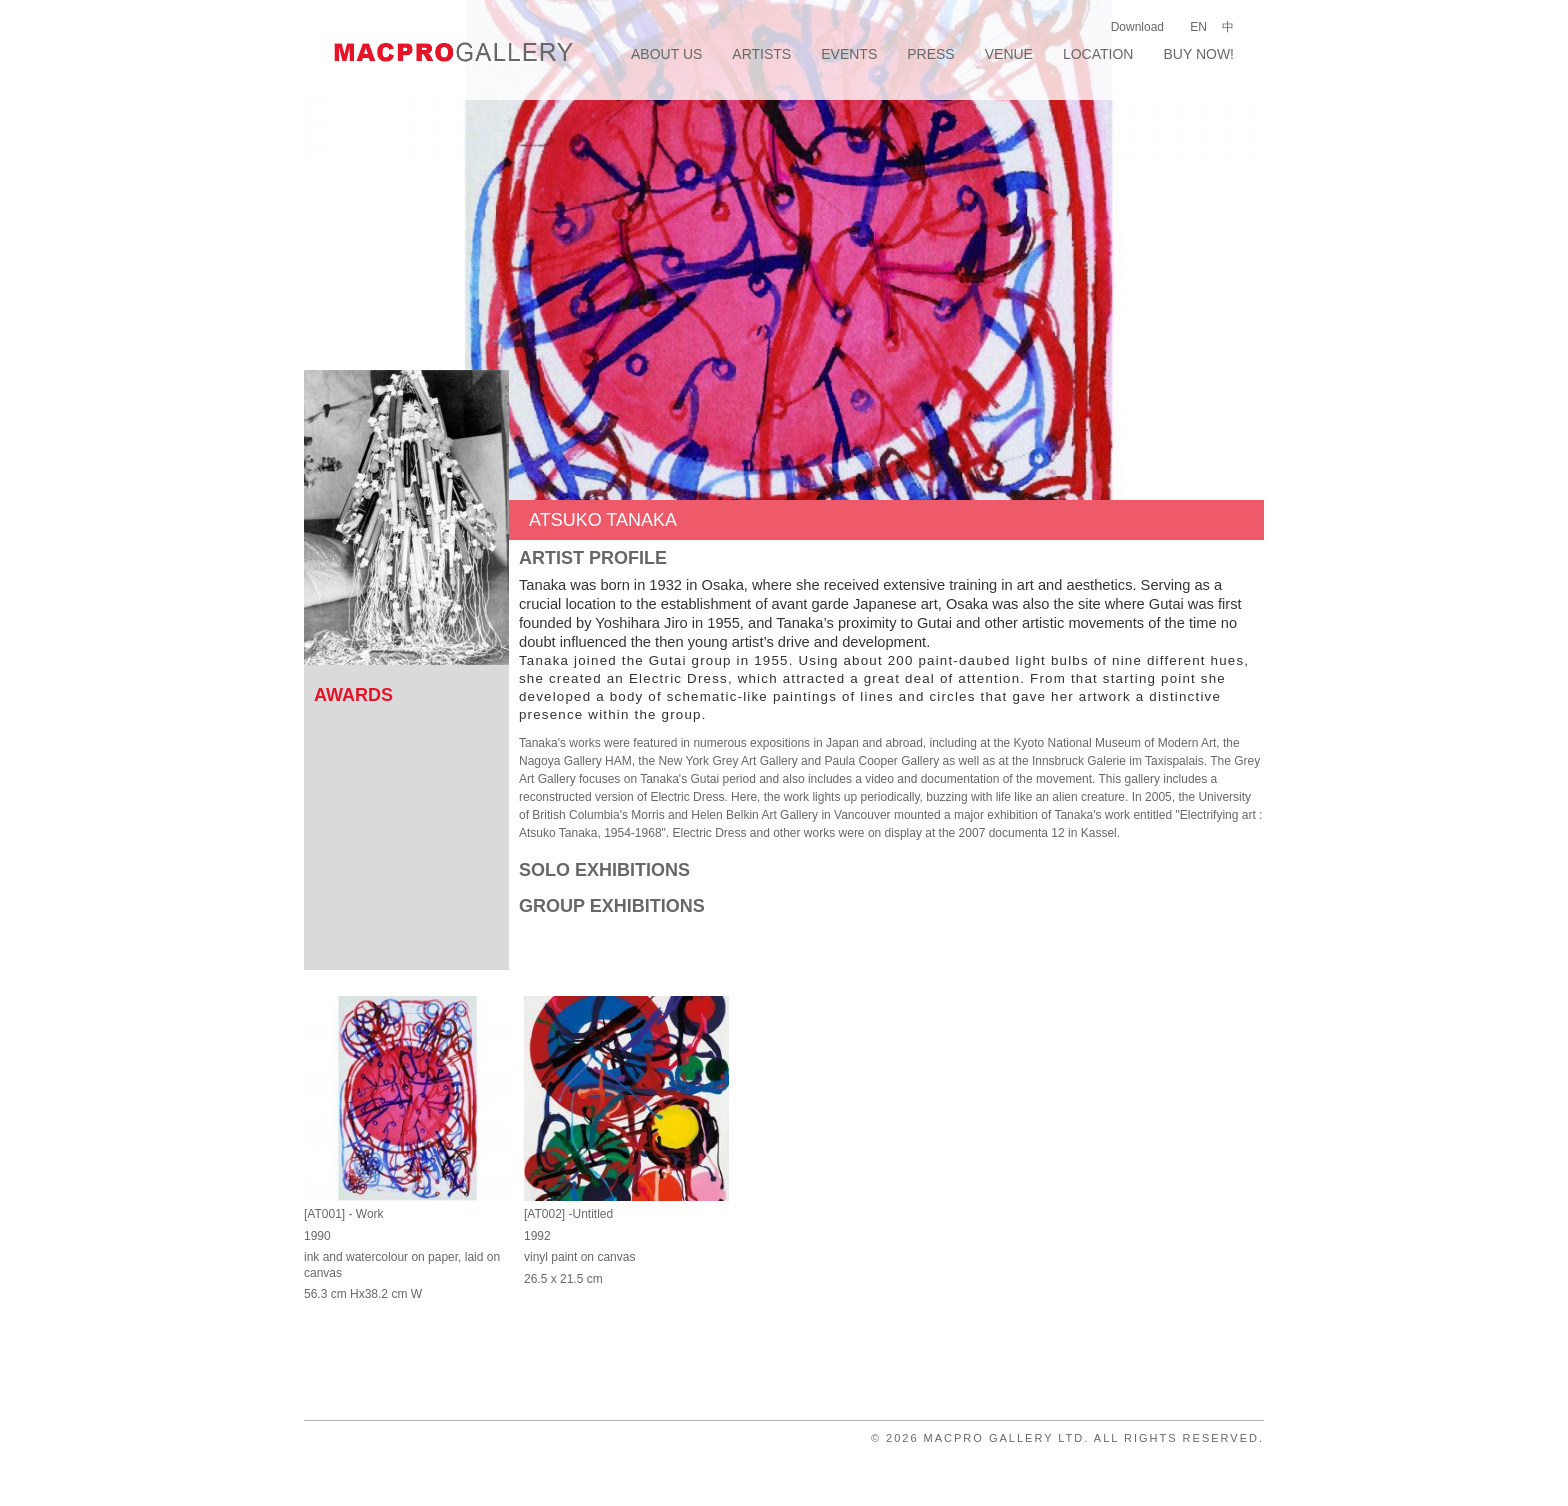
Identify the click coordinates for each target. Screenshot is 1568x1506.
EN (1198, 27)
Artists (761, 54)
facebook (1224, 83)
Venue (1009, 54)
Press (930, 54)
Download (1137, 27)
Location (1098, 54)
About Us (666, 54)
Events (849, 54)
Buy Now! (1198, 54)
